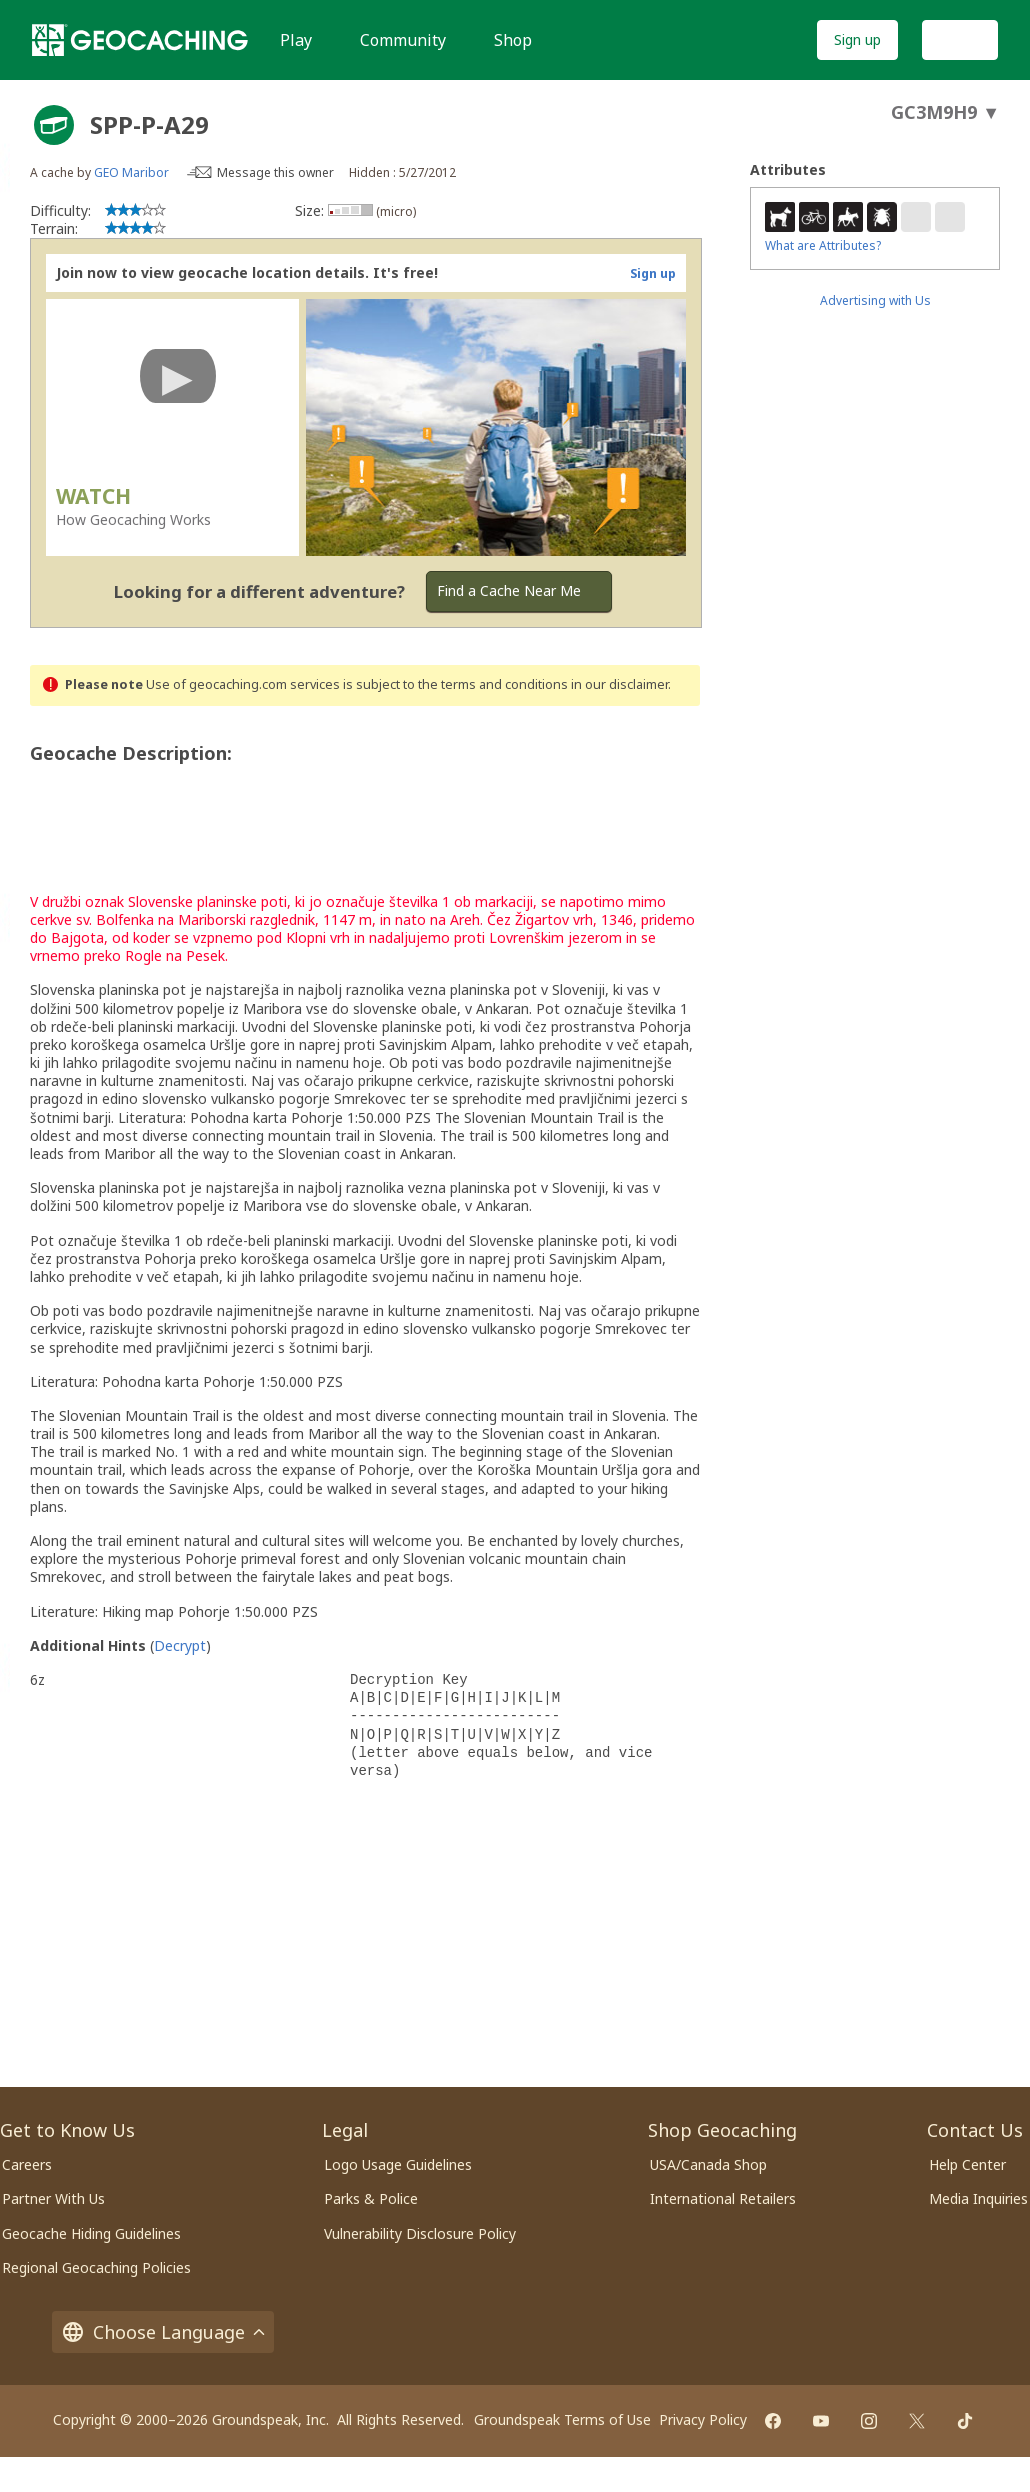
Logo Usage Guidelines (398, 2164)
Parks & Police (371, 2198)
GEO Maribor (131, 172)
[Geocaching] (140, 40)
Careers (27, 2164)
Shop (513, 40)
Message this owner (275, 172)
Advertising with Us (875, 300)
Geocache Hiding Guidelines (91, 2233)
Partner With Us (53, 2198)
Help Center (967, 2164)
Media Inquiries (978, 2198)
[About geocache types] (54, 125)
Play (296, 40)
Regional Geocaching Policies (96, 2267)
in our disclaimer (619, 684)
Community (403, 40)
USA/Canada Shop (708, 2164)
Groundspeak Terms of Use (562, 2419)
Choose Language (163, 2332)
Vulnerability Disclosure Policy (420, 2233)
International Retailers (723, 2198)
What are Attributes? (823, 245)
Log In (960, 39)
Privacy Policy (703, 2419)
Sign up (857, 39)
